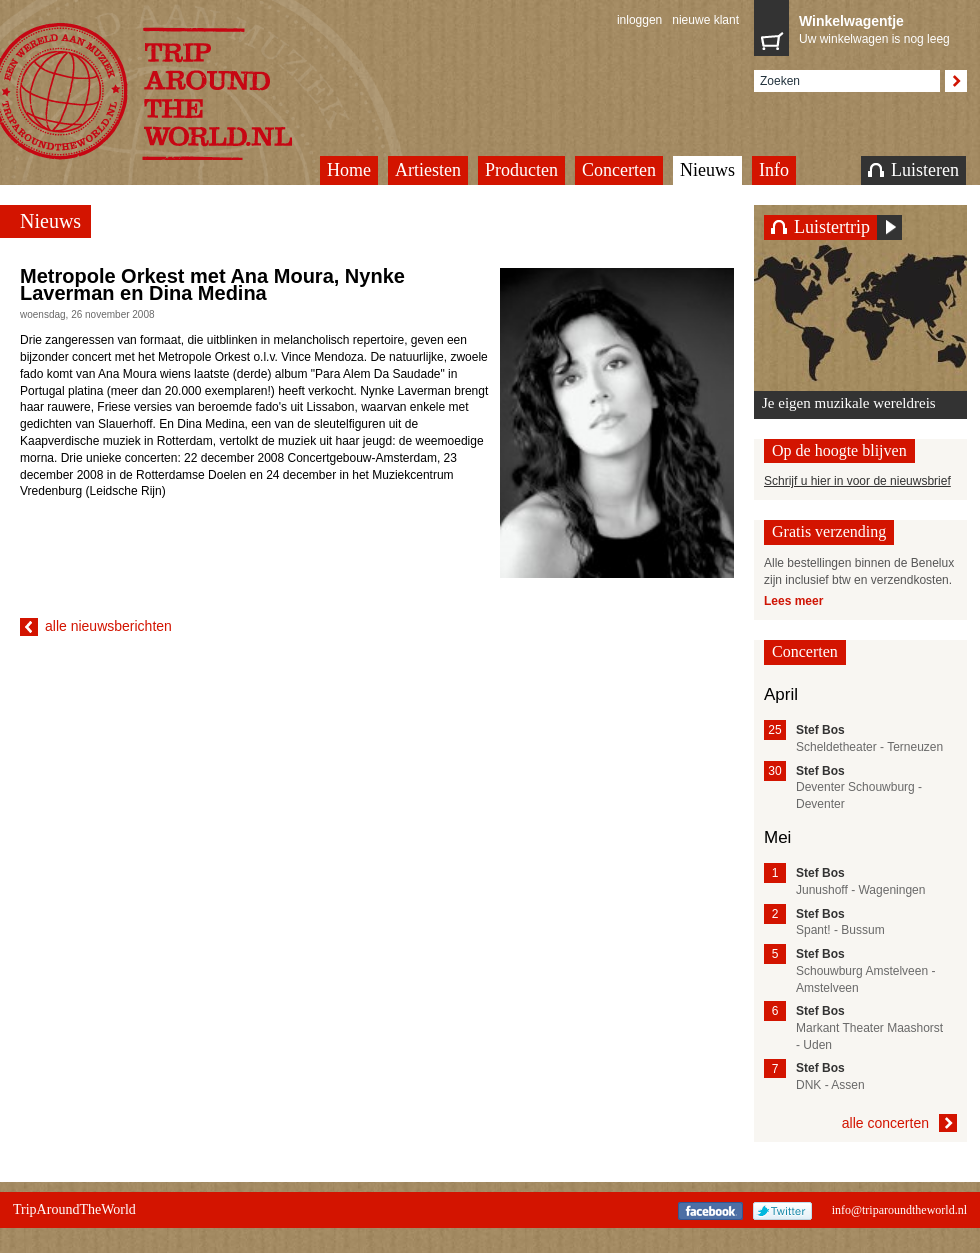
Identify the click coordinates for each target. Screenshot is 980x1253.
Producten (521, 170)
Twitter (782, 1211)
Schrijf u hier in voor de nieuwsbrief (857, 481)
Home (349, 170)
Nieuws (707, 170)
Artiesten (428, 170)
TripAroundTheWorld (74, 1209)
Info (774, 170)
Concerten (619, 170)
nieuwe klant (705, 20)
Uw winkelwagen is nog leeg (878, 28)
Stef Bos (820, 730)
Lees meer (793, 601)
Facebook (710, 1211)
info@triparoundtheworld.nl (899, 1210)
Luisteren (913, 170)
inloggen (639, 20)
